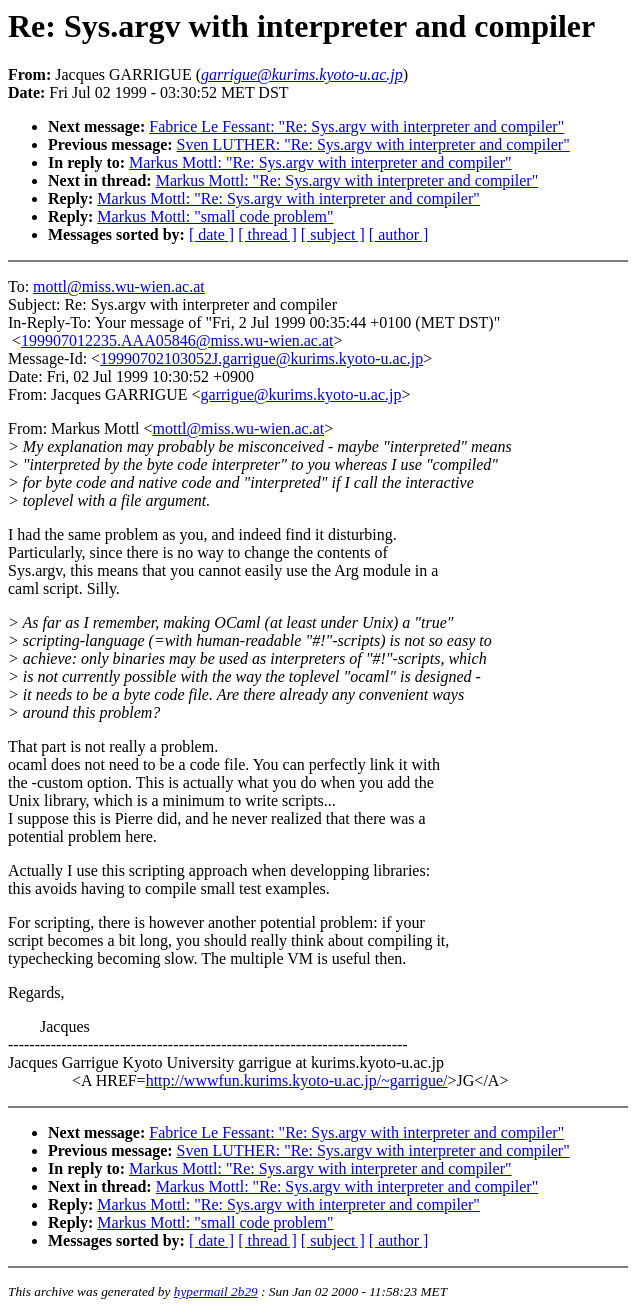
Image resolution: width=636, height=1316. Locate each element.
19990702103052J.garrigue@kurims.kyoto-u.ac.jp (261, 358)
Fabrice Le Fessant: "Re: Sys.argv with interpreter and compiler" (356, 126)
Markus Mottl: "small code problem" (215, 216)
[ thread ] (267, 234)
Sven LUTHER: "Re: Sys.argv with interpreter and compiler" (373, 144)
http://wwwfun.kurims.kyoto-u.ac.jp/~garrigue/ (297, 1080)
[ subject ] (333, 234)
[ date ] (211, 234)
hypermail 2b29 (216, 1291)
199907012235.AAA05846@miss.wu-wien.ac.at (177, 340)
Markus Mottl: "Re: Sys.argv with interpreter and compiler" (320, 162)
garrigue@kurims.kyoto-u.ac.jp (301, 394)
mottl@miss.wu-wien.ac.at (119, 286)
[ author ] (399, 234)
